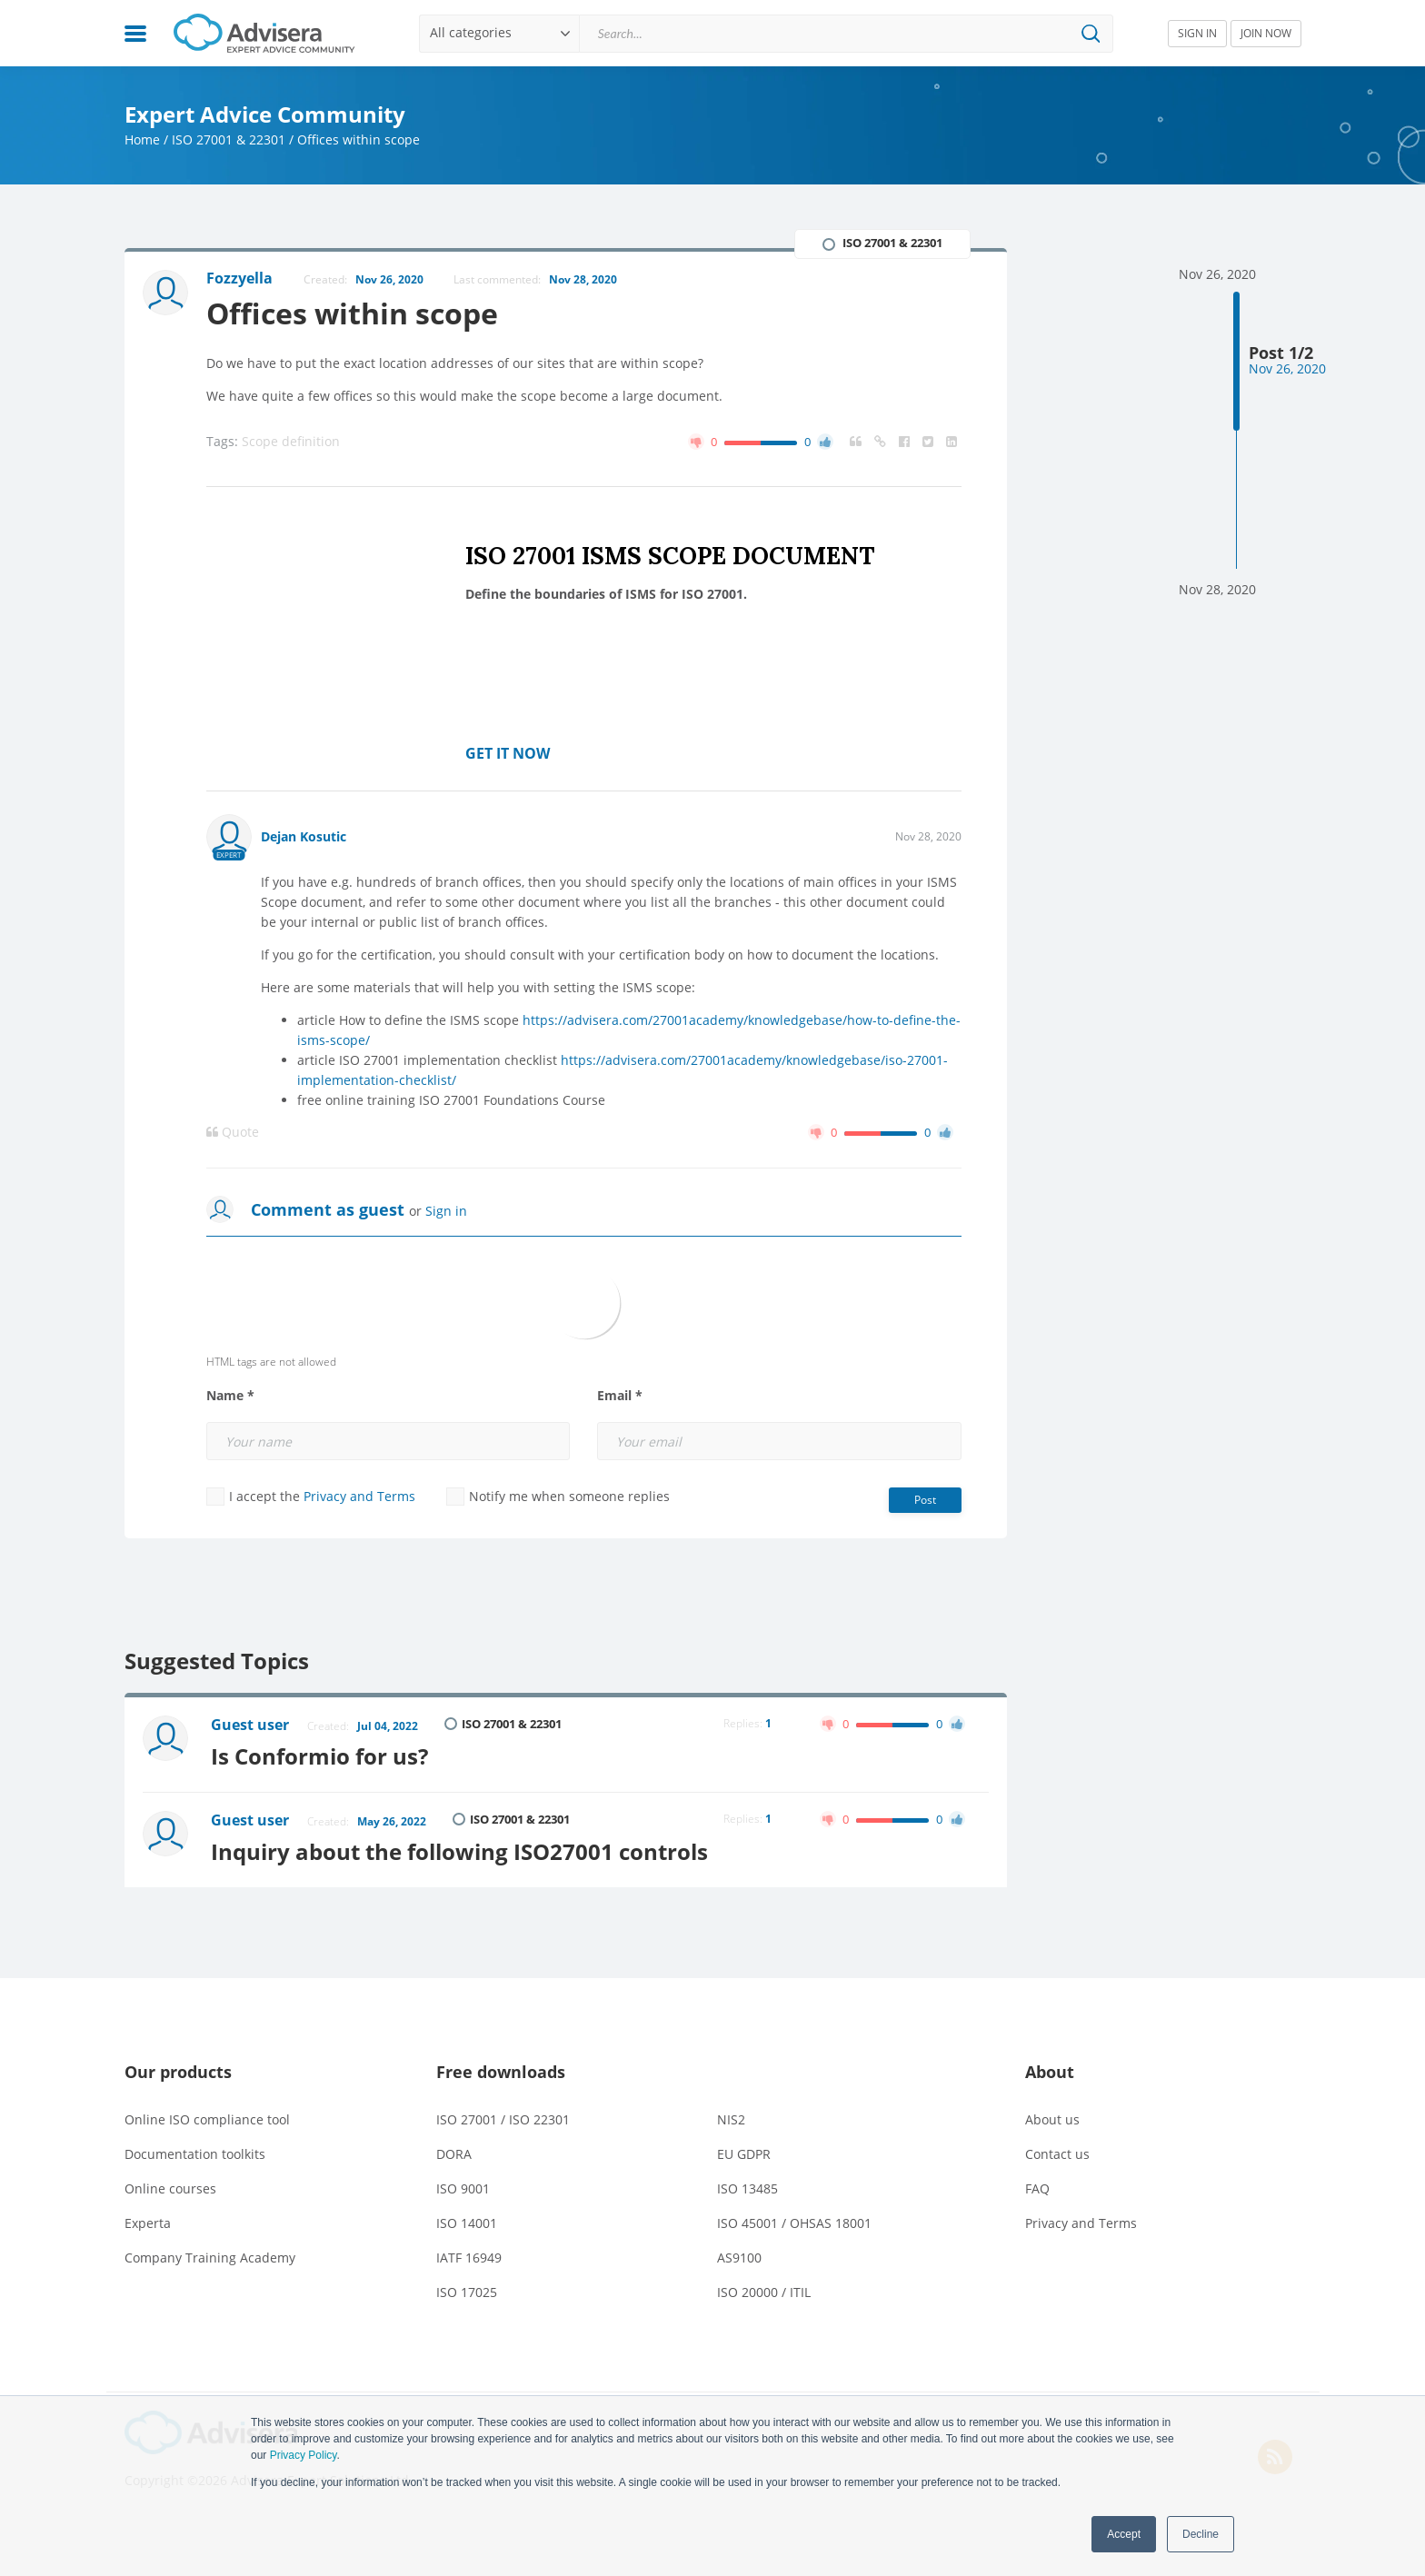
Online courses (170, 2188)
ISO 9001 (463, 2188)
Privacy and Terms (359, 1496)
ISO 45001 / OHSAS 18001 (794, 2223)
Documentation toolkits (195, 2154)
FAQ (1037, 2188)
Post (925, 1499)
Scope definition (291, 441)
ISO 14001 (466, 2223)
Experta (148, 2223)
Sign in (446, 1210)
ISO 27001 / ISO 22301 (503, 2119)
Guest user (250, 1725)
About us (1052, 2119)
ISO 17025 (466, 2292)
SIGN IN (1197, 33)
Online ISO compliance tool (207, 2119)
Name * (230, 1395)
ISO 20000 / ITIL (764, 2292)
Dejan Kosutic (303, 836)
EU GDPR (744, 2154)
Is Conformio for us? (319, 1756)
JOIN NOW (1266, 33)
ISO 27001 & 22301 (228, 139)
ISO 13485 (747, 2188)
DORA (454, 2154)
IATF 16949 (469, 2257)
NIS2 (731, 2119)
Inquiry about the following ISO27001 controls (459, 1851)
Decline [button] (1200, 2534)
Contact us (1057, 2154)
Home (142, 139)
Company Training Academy (210, 2257)
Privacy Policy (303, 2455)
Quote (232, 1132)
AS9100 (739, 2257)
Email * (620, 1395)
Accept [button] (1124, 2534)
